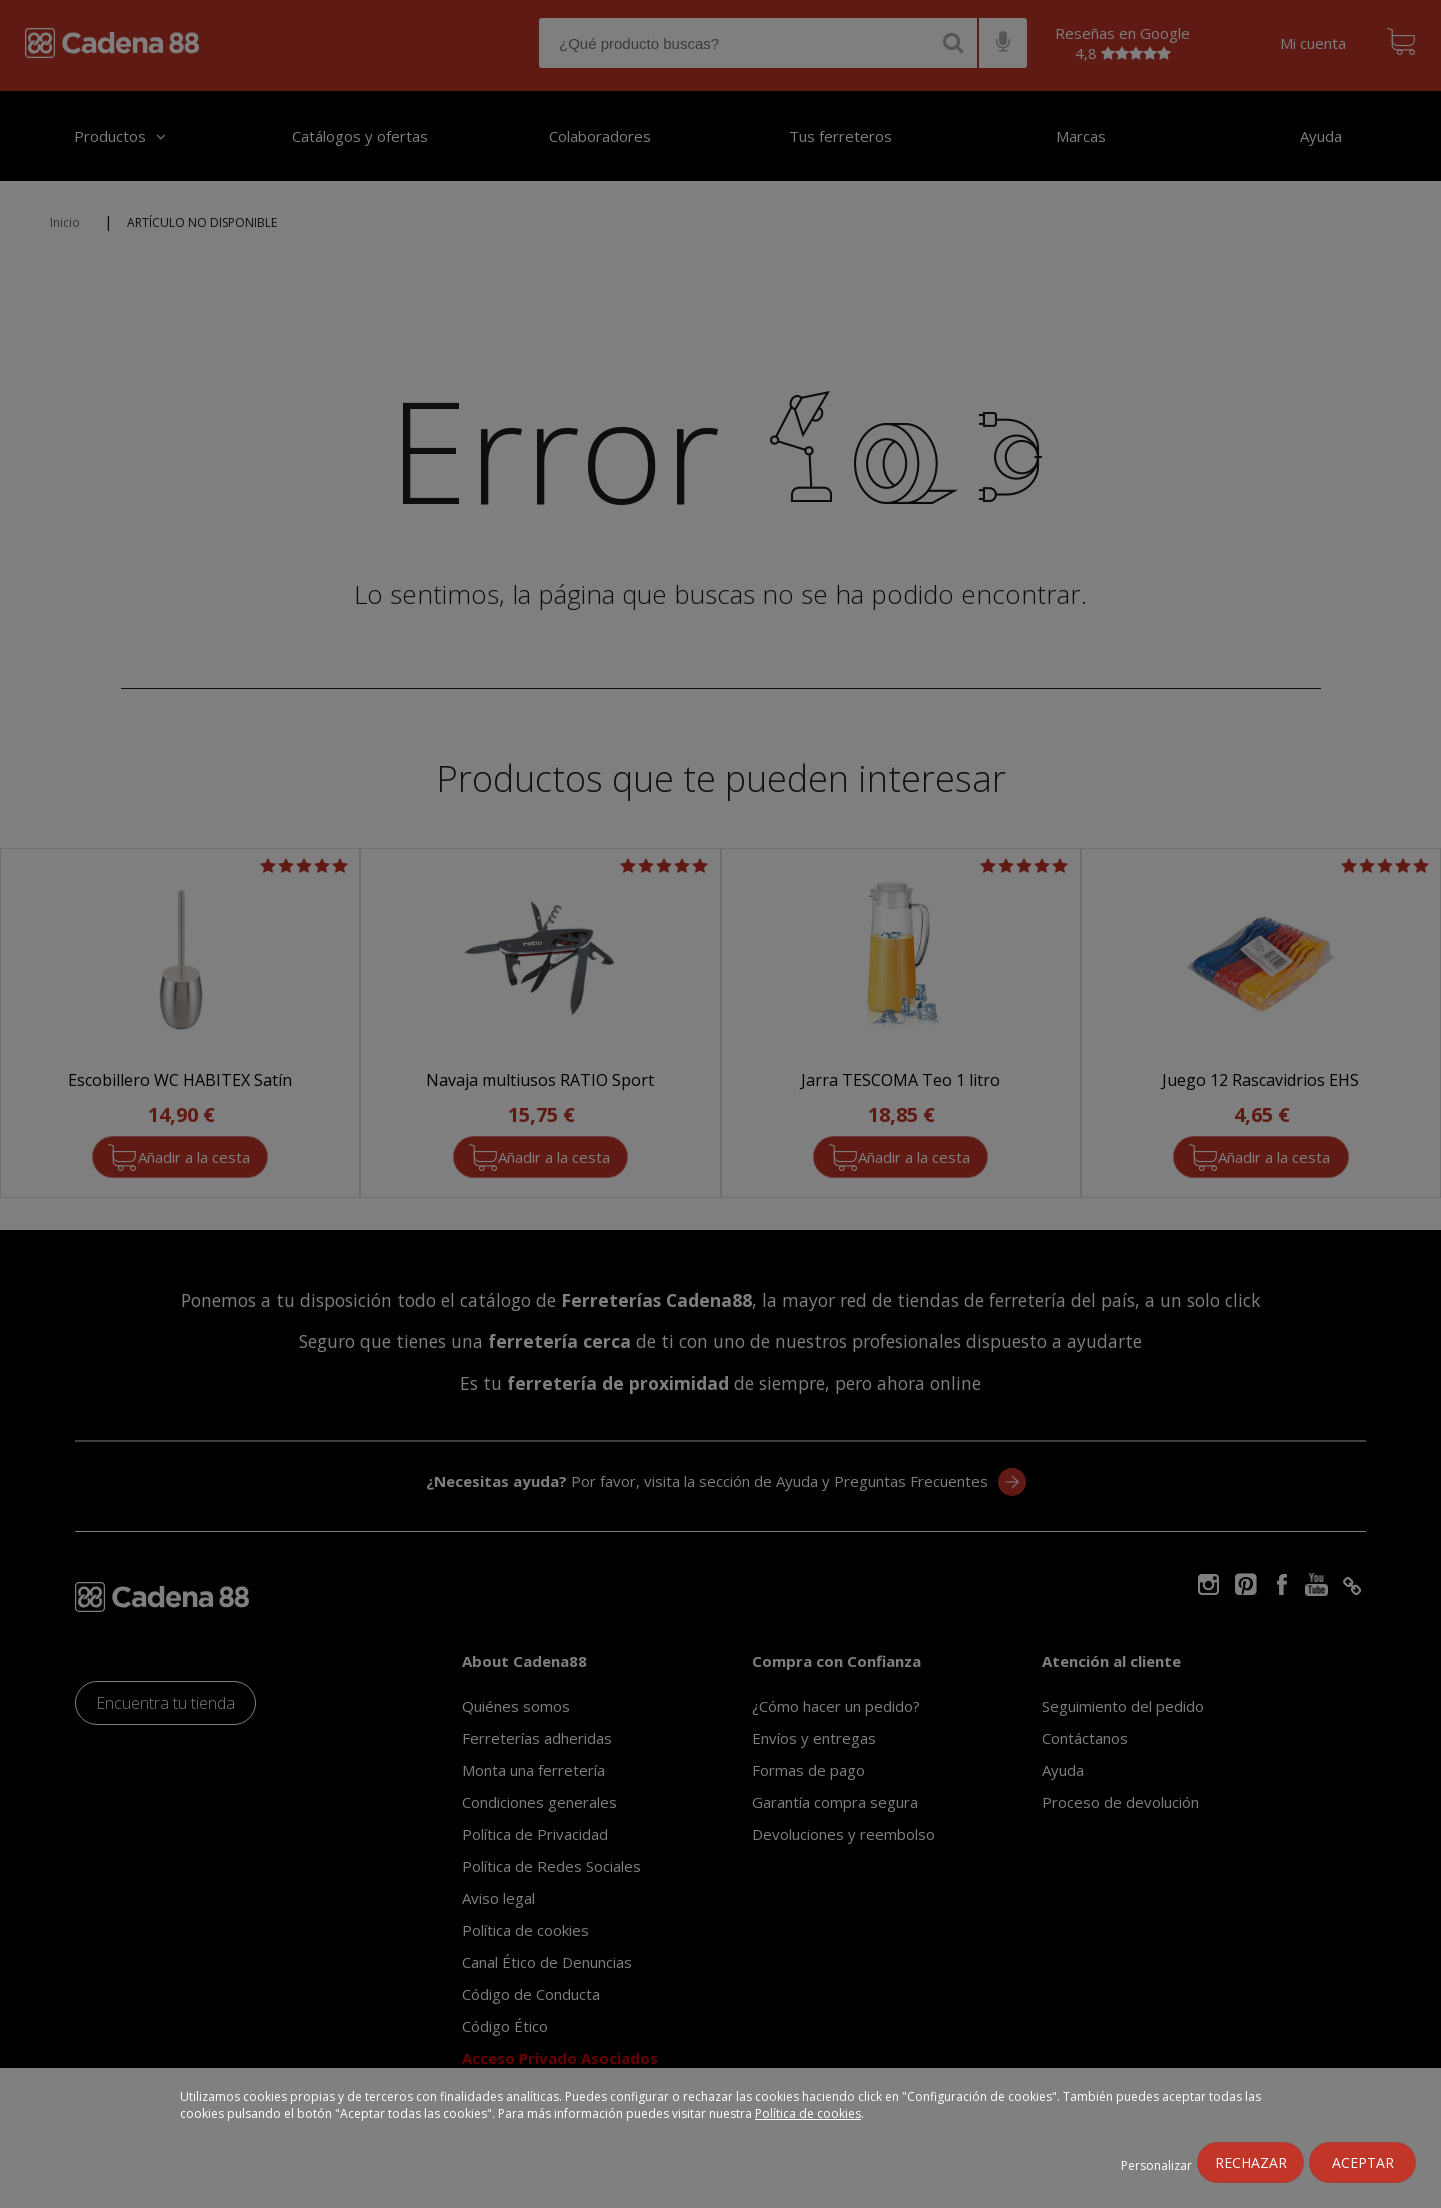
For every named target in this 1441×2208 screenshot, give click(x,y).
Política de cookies (808, 2113)
